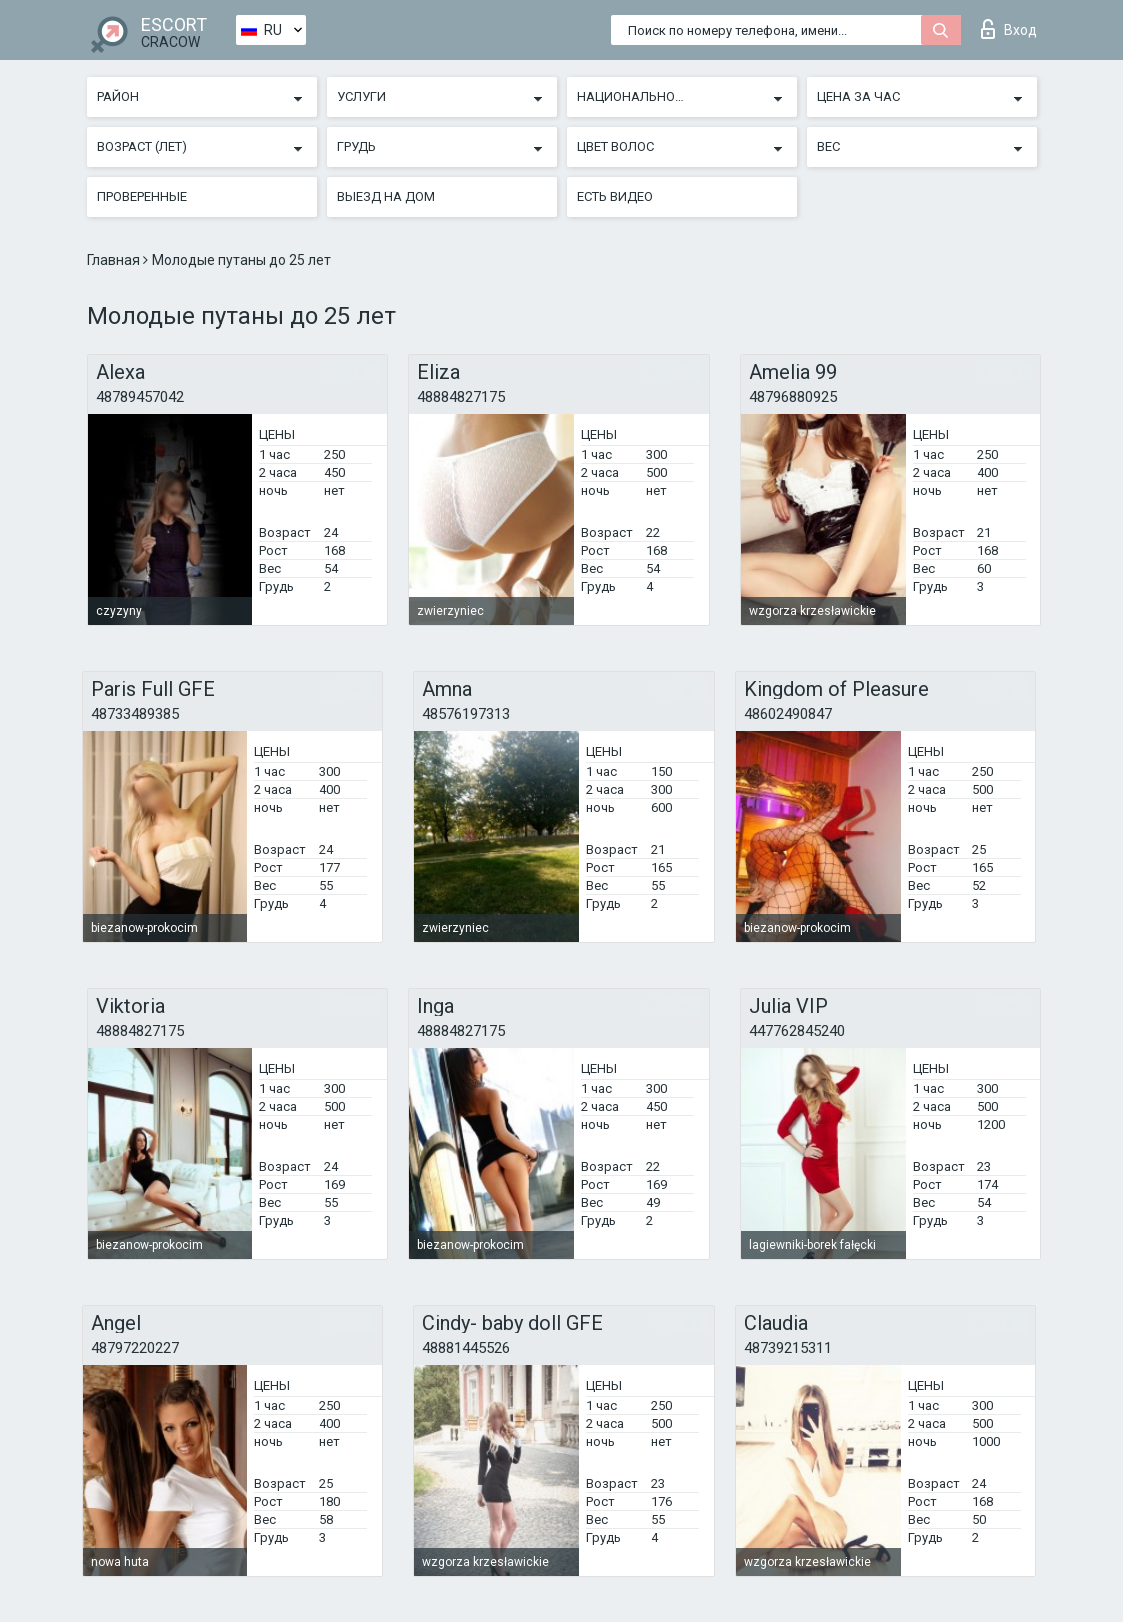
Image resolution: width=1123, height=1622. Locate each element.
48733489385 (135, 714)
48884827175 (461, 397)
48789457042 (140, 397)
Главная (115, 260)
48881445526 (466, 1348)
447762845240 (797, 1031)
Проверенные (142, 196)
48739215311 (788, 1348)
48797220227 (135, 1348)
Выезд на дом (386, 196)
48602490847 (788, 714)
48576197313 (466, 714)
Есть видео (615, 196)
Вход (1009, 29)
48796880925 (793, 397)
